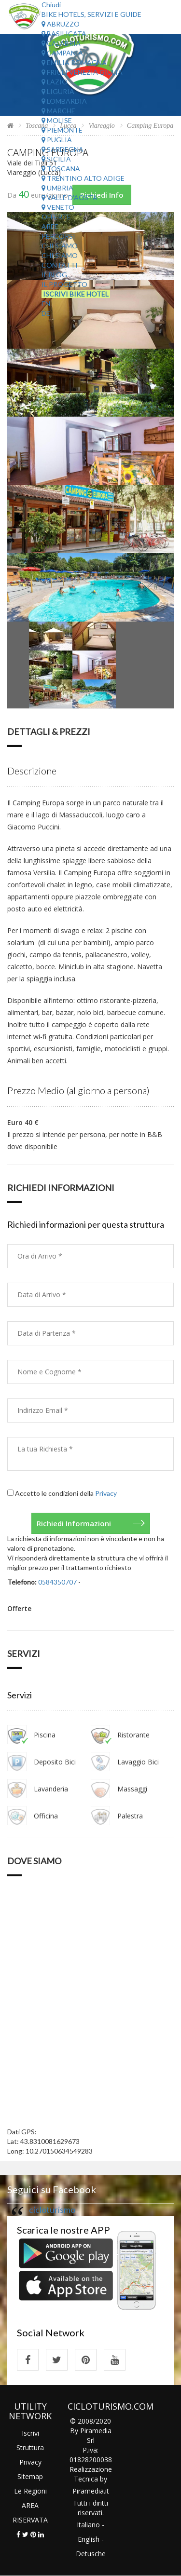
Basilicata (64, 33)
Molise (57, 120)
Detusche (91, 2553)
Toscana (61, 168)
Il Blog (54, 275)
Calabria (61, 43)
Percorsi (58, 236)
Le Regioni (30, 2490)
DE (46, 313)
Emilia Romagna (74, 62)
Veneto (58, 207)
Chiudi (51, 4)
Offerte (56, 217)
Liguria (58, 91)
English (88, 2539)
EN (46, 303)
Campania (62, 53)
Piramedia (88, 2490)
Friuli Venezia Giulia (82, 72)
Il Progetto (64, 284)
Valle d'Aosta (69, 197)
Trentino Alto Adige (83, 178)
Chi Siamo (60, 246)
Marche (58, 111)
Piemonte (62, 130)
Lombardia (64, 101)
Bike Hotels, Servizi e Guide (91, 14)
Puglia (57, 140)
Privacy (106, 1493)
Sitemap (30, 2476)
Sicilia (56, 159)
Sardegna (63, 149)
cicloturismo (52, 2210)
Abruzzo (61, 24)
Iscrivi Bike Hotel (76, 294)
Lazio (55, 82)
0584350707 (57, 1582)
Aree (50, 226)
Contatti (60, 265)
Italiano (88, 2524)
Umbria (57, 188)
